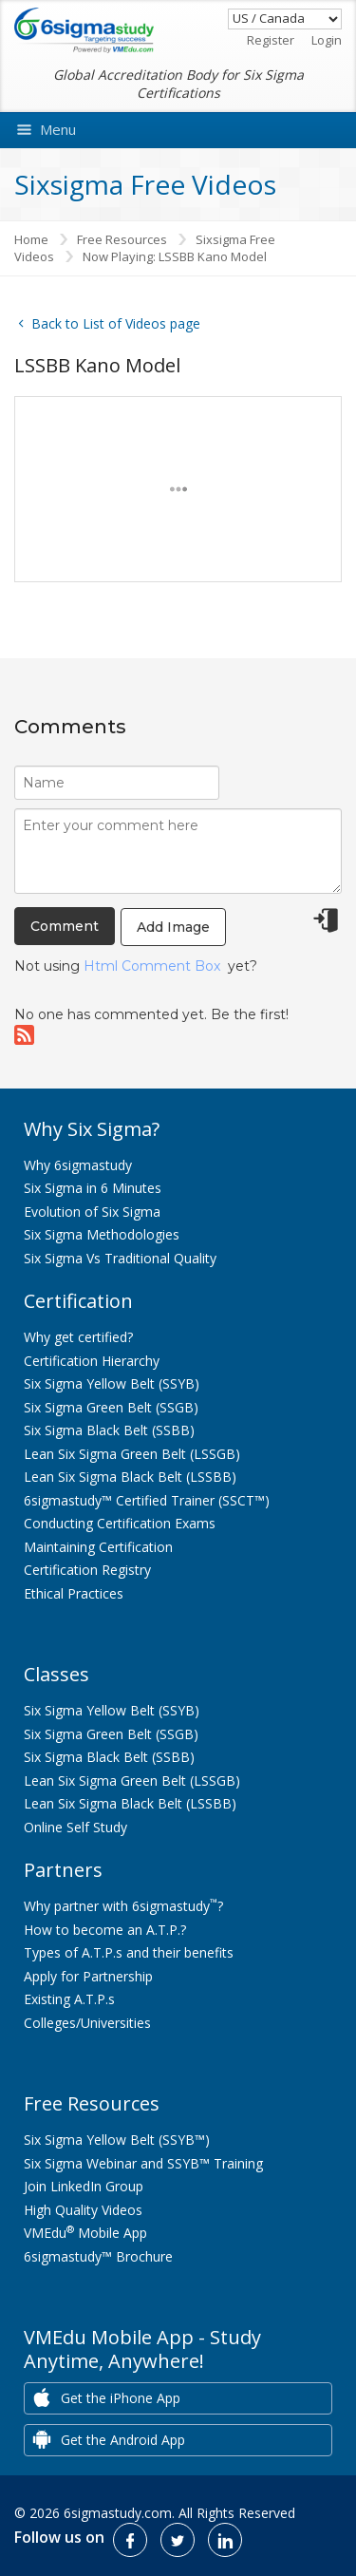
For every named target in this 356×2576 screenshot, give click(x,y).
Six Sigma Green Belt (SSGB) (111, 1407)
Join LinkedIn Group (83, 2186)
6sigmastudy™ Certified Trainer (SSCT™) (147, 1500)
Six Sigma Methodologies (101, 1234)
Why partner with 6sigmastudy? (123, 1906)
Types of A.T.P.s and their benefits (129, 1952)
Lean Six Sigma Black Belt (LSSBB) (130, 1477)
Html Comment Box (152, 966)
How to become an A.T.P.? (105, 1930)
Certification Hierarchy (91, 1361)
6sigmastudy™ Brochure (98, 2256)
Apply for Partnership (88, 1976)
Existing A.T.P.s (69, 1999)
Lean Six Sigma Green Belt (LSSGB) (132, 1454)
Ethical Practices (73, 1593)
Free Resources (122, 239)
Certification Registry (87, 1570)
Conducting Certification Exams (119, 1523)
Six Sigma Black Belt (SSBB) (109, 1430)
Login (326, 39)
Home (31, 239)
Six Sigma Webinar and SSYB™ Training (143, 2163)
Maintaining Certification (98, 1547)
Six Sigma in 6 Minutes (92, 1188)
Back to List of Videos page (107, 323)
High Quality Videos (83, 2210)
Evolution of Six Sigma (92, 1212)
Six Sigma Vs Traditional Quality (120, 1258)
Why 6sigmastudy (78, 1165)
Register (270, 39)
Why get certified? (78, 1337)
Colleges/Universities (87, 2023)
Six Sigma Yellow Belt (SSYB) (111, 1383)
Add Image (173, 927)
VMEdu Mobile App (85, 2233)
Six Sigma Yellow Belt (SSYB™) (117, 2140)
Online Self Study (75, 1827)
